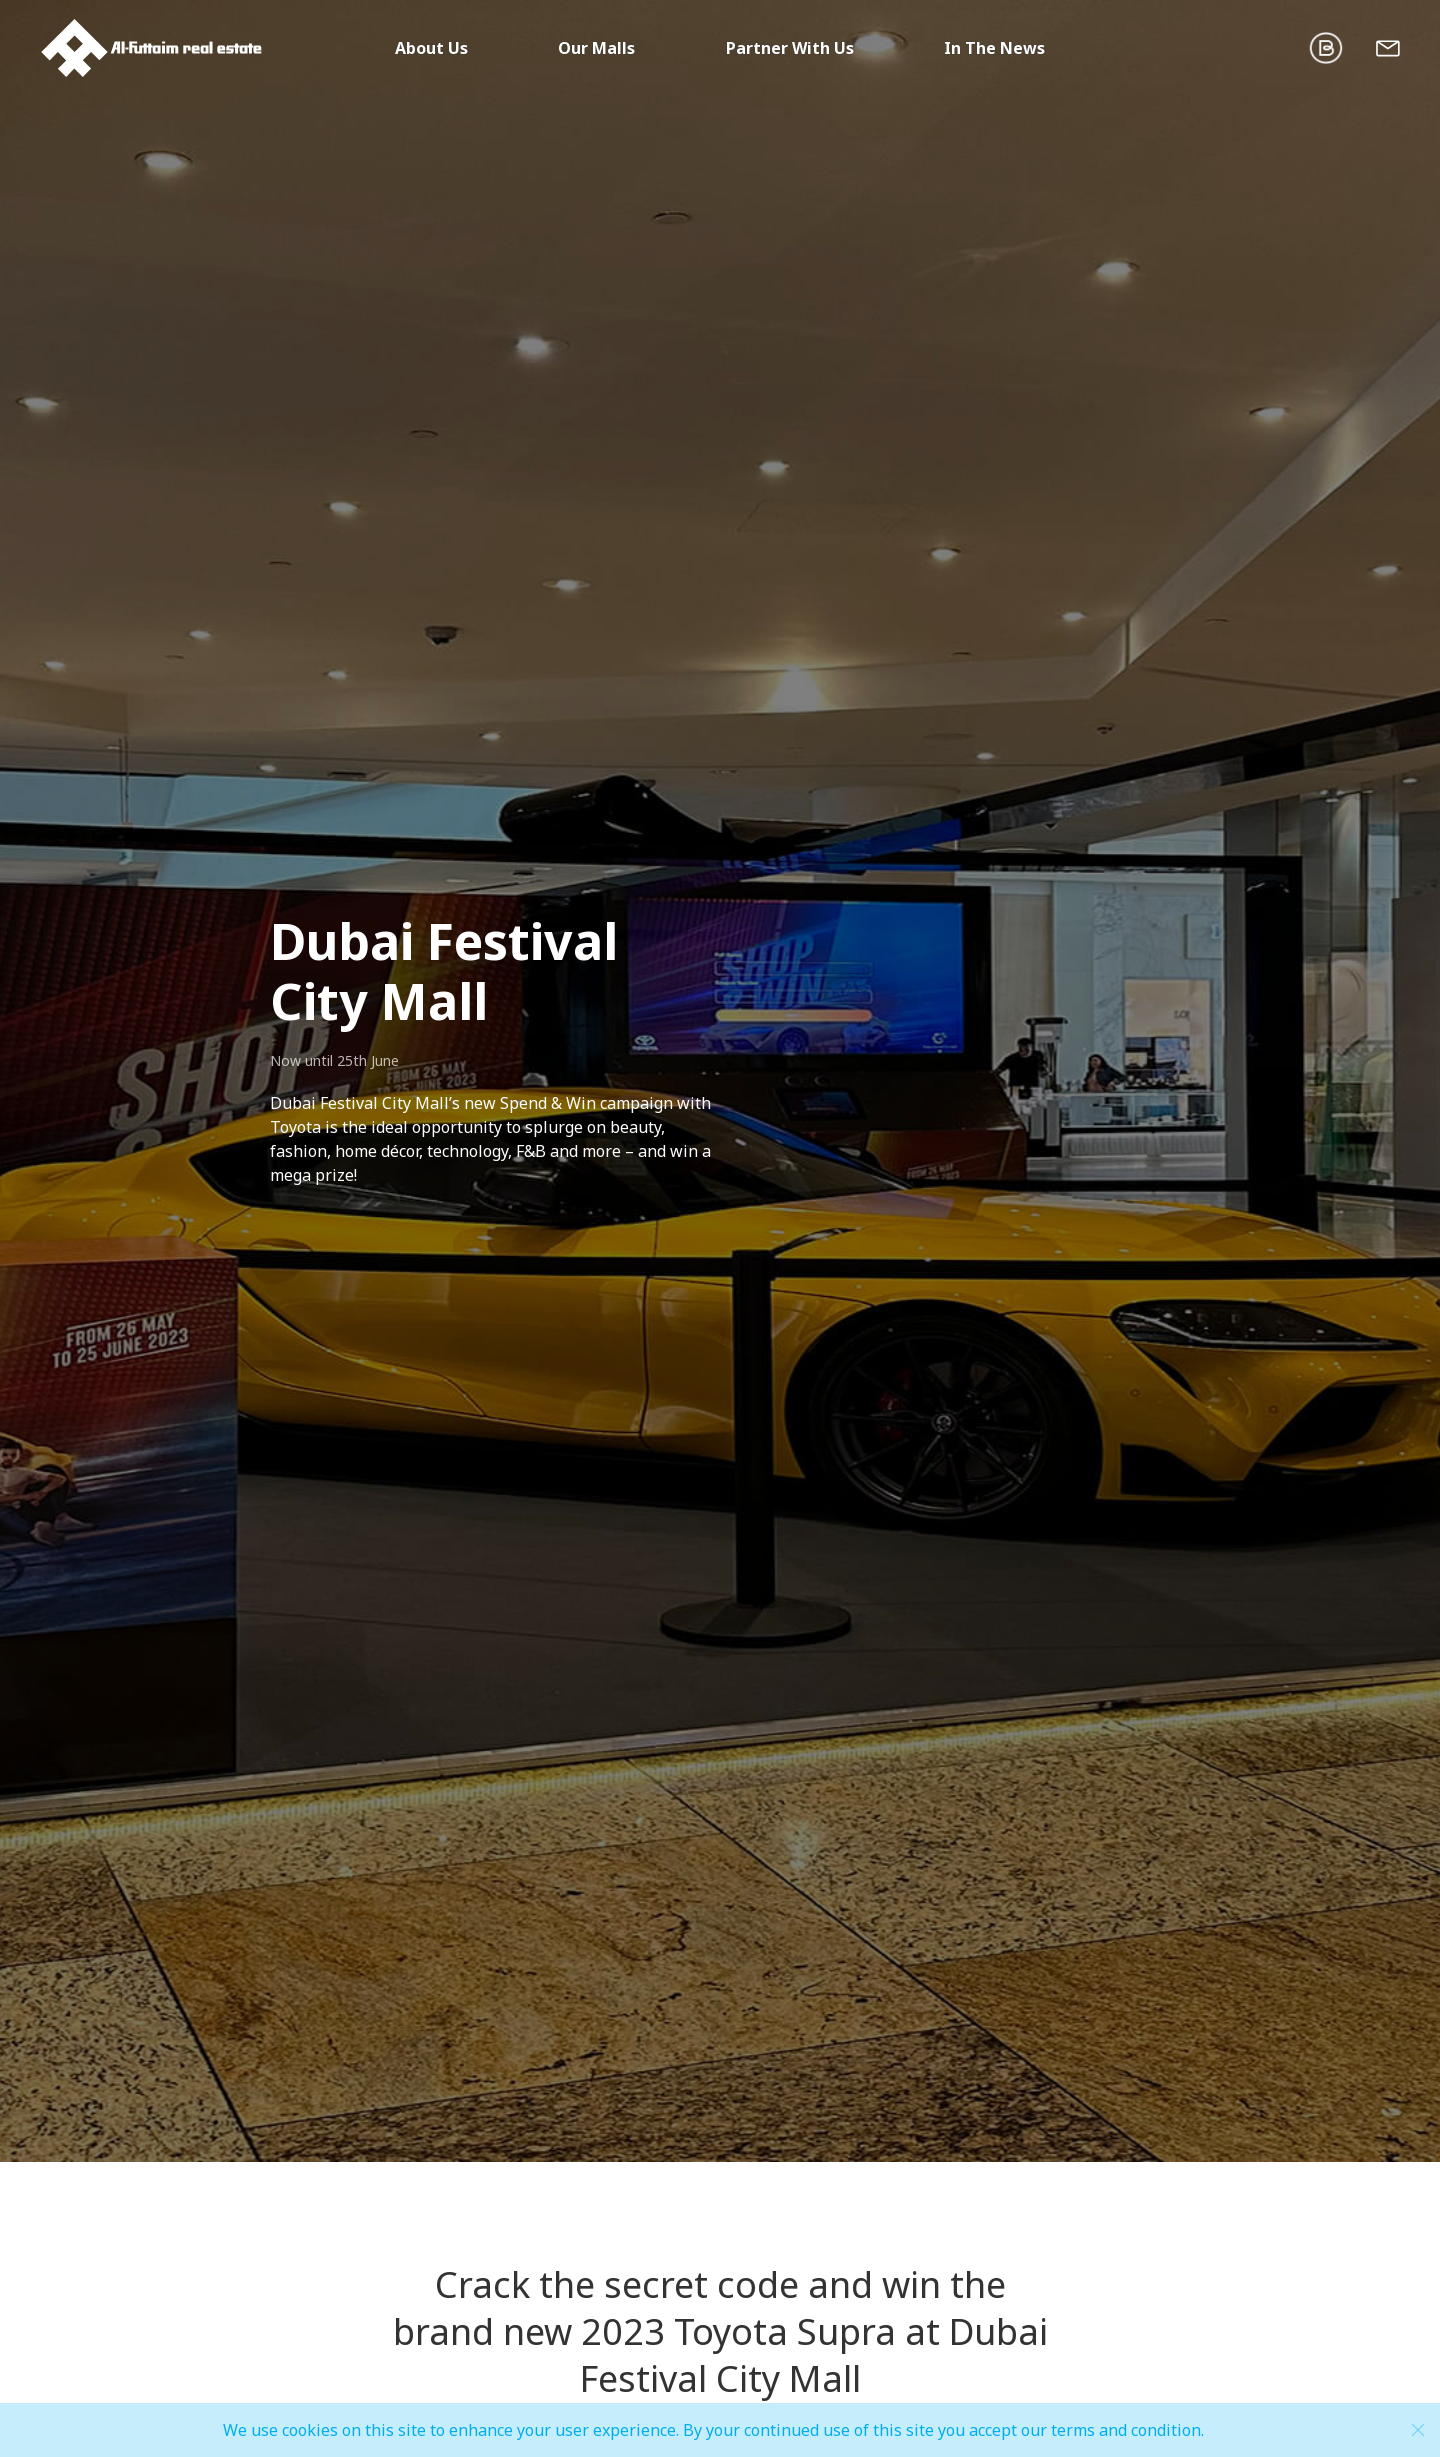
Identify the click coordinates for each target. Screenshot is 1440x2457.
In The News (994, 48)
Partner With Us (790, 48)
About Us (431, 48)
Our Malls (596, 48)
